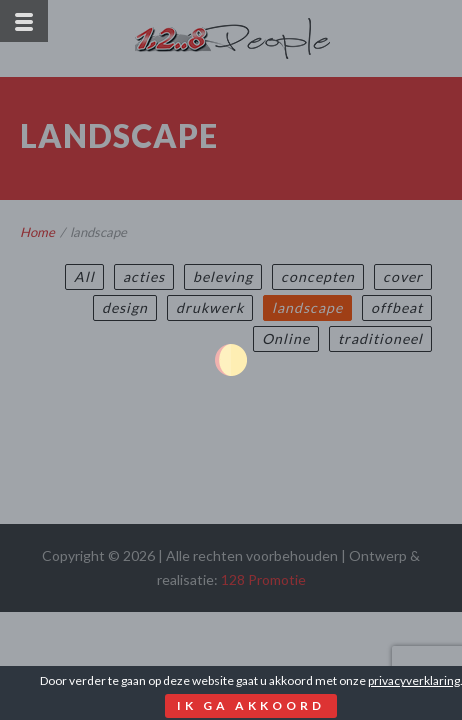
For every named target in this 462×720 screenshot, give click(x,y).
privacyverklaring (414, 680)
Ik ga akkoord (251, 705)
